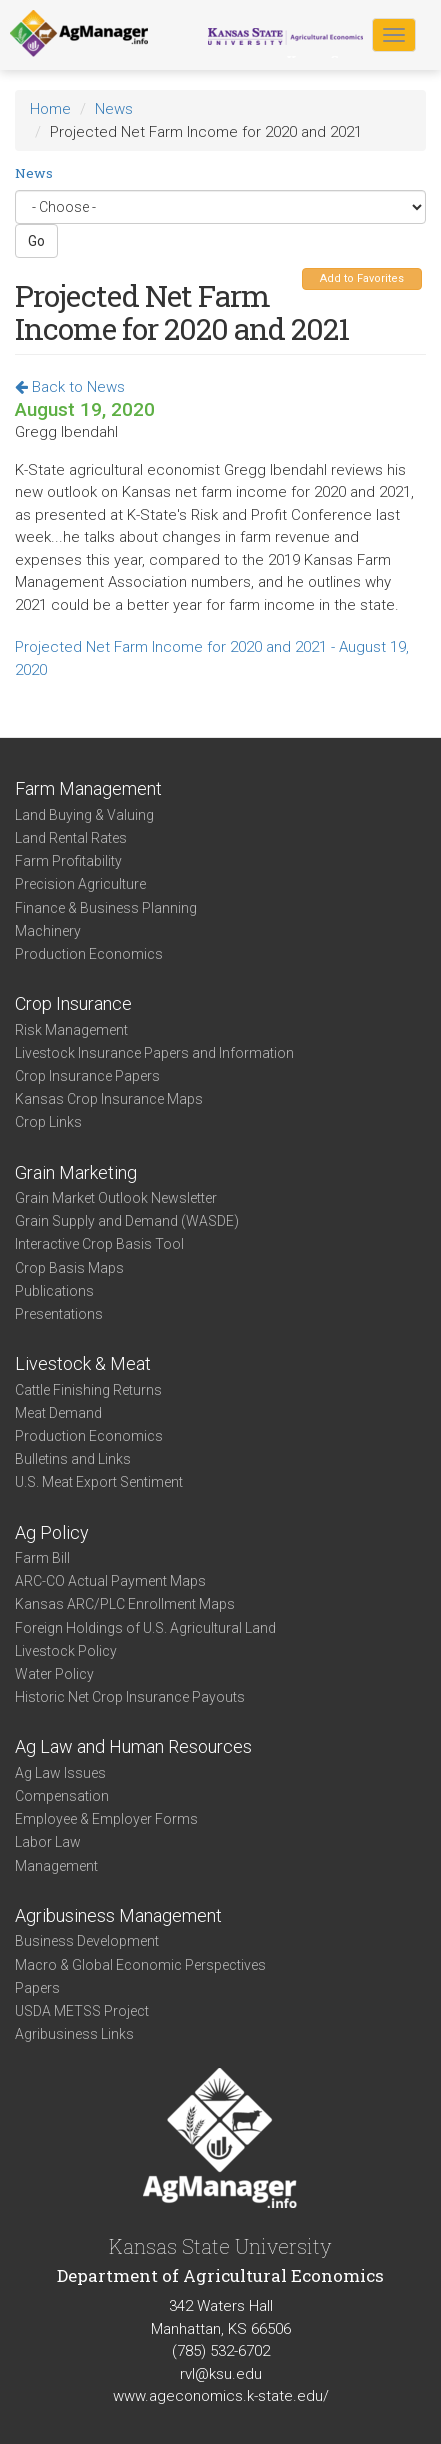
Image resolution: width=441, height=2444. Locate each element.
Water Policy (54, 1674)
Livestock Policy (66, 1651)
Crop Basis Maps (69, 1268)
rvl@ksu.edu (221, 2374)
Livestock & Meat (83, 1363)
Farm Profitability (68, 861)
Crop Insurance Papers (87, 1076)
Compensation (62, 1796)
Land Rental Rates (71, 838)
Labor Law (48, 1842)
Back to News (70, 387)
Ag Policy (52, 1532)
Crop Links (48, 1122)
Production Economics (89, 954)
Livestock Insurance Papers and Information (154, 1053)
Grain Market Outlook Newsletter (116, 1198)
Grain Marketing (76, 1172)
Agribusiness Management (118, 1915)
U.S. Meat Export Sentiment (99, 1482)
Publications (54, 1291)
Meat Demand (58, 1413)
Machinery (48, 931)
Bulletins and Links (73, 1459)
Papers (37, 1988)
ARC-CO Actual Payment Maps (110, 1581)
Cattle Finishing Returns (88, 1390)
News (114, 109)
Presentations (59, 1314)
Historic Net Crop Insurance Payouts (130, 1697)
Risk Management (71, 1030)
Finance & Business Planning (106, 908)
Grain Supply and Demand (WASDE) (127, 1221)
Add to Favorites (362, 278)
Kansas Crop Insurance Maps (109, 1099)
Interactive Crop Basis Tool (99, 1244)
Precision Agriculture (80, 884)
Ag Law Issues (60, 1773)
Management (56, 1866)
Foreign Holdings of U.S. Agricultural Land (145, 1628)
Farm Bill (42, 1558)
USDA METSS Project (82, 2011)
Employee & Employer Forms (106, 1819)
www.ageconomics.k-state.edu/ (221, 2396)
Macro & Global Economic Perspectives (140, 1965)
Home (50, 109)
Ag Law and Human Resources (133, 1746)
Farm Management (88, 788)
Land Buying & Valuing (84, 815)
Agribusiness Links (74, 2034)
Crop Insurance (73, 1003)
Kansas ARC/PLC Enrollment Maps (125, 1604)
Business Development (87, 1941)
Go (36, 241)
